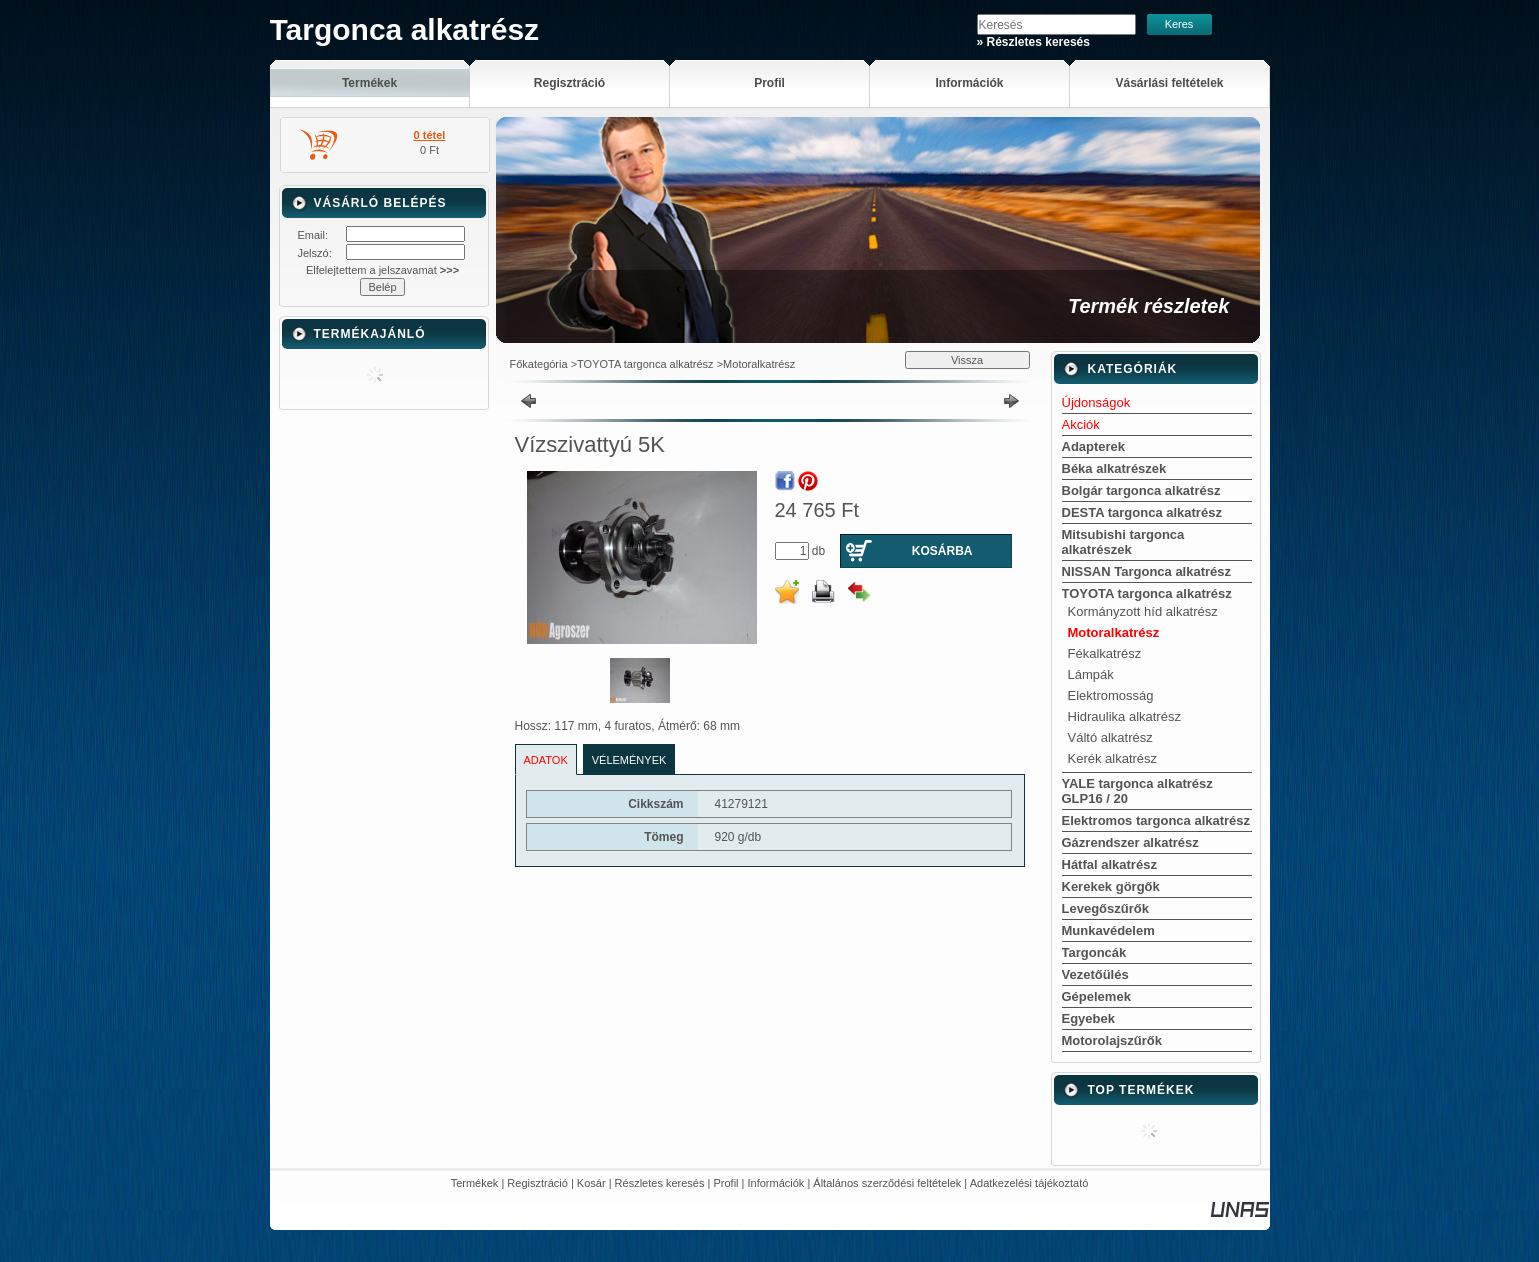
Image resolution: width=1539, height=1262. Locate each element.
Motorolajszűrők (1112, 1040)
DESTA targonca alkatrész (1142, 512)
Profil (725, 1183)
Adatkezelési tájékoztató (1029, 1183)
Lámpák (1091, 674)
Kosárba (942, 551)
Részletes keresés (660, 1183)
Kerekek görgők (1111, 886)
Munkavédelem (1108, 930)
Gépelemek (1096, 996)
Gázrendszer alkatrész (1130, 842)
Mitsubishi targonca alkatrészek (1123, 542)
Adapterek (1094, 446)
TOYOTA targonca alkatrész (645, 364)
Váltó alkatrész (1110, 737)
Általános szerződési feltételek (887, 1183)
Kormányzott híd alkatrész (1143, 611)
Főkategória (539, 364)
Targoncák (1094, 952)
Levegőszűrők (1105, 908)
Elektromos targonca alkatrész (1156, 820)
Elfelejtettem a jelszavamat (382, 270)
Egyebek (1088, 1018)
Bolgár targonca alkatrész (1141, 490)
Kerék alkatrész (1113, 758)
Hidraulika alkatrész (1124, 716)
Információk (776, 1183)
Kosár (591, 1183)
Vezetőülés (1095, 974)
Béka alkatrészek (1114, 468)
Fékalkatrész (1105, 653)
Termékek (475, 1183)
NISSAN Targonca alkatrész (1147, 571)
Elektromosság (1111, 695)
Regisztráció (537, 1183)
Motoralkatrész (759, 364)
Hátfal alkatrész (1109, 864)
